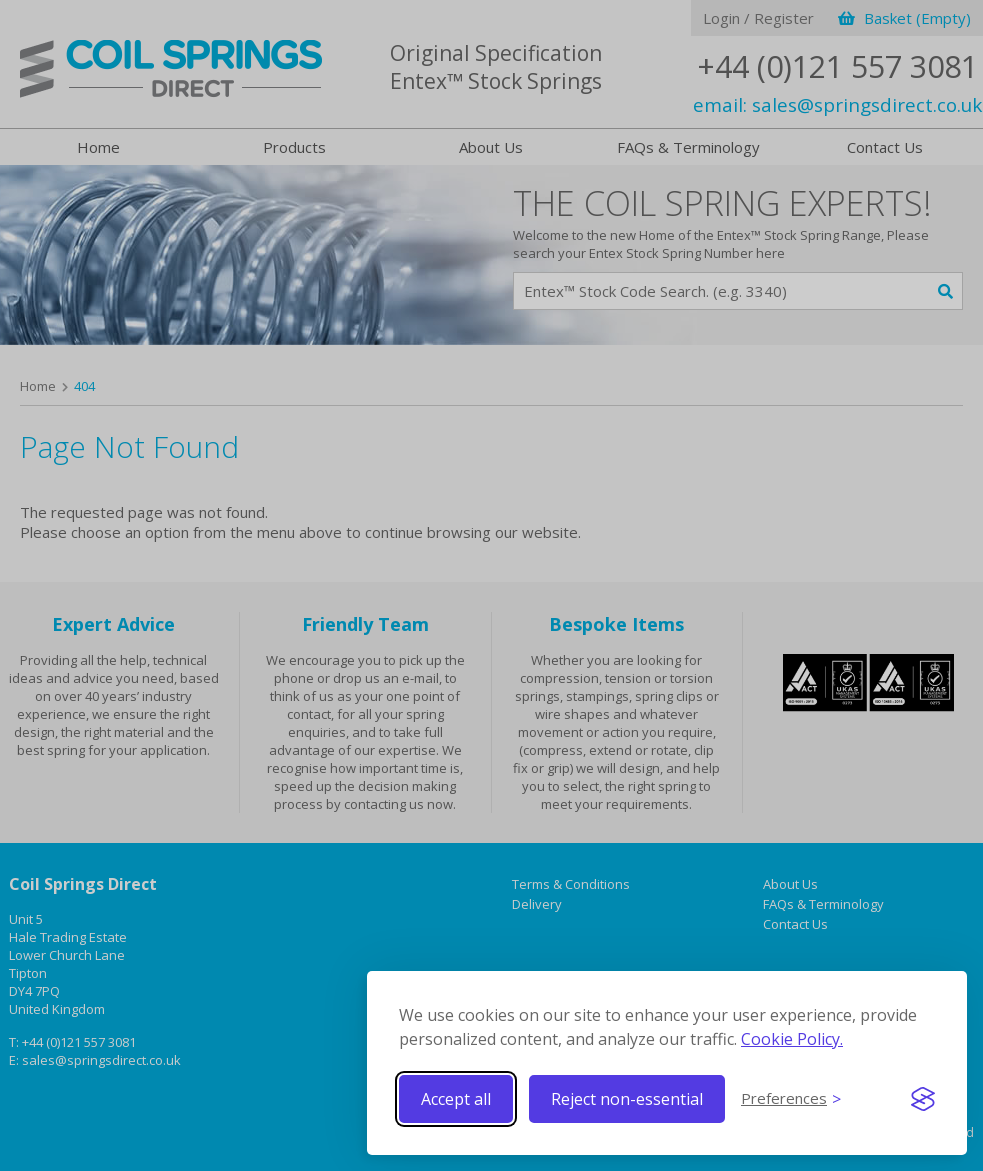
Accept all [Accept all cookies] (456, 1099)
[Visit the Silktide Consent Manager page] (923, 1099)
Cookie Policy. (792, 1039)
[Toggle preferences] (791, 1099)
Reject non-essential (627, 1099)
